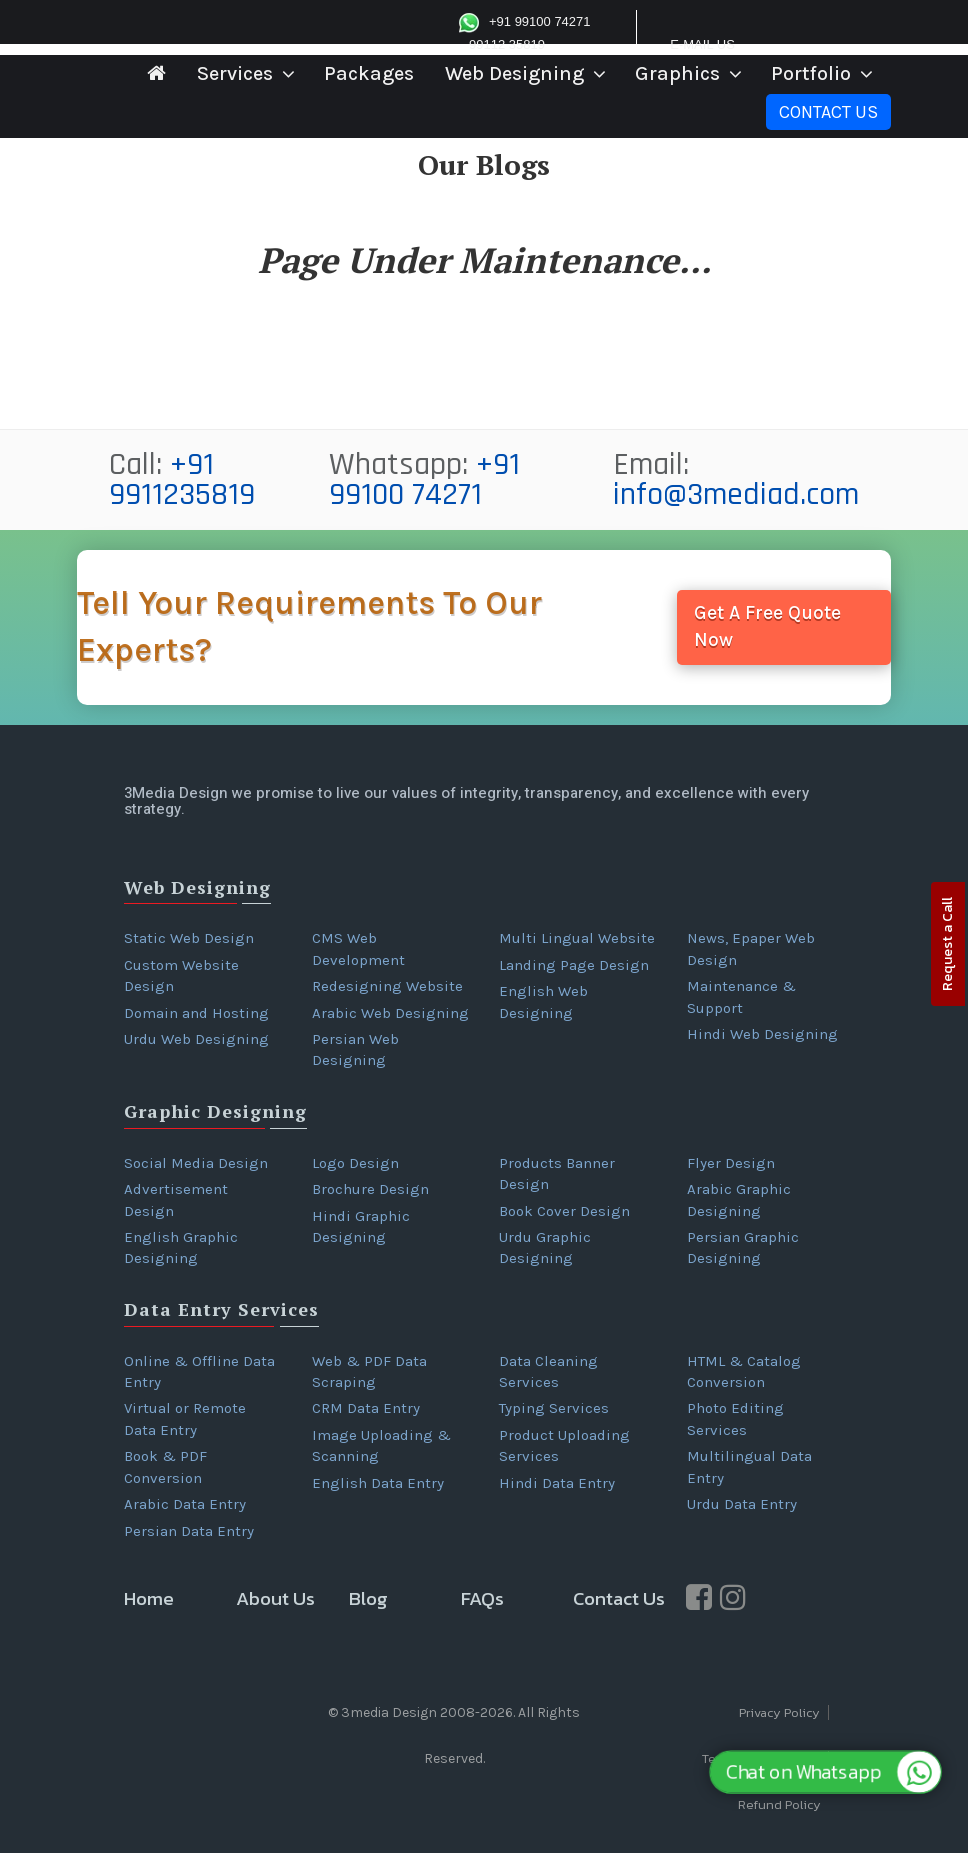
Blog (368, 1598)
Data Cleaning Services (548, 1371)
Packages (369, 73)
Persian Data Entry (189, 1531)
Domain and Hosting (196, 1013)
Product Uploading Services (564, 1445)
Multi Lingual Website (577, 938)
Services (235, 73)
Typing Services (554, 1408)
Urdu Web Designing (196, 1039)
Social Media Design (196, 1163)
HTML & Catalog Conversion (744, 1371)
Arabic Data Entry (185, 1504)
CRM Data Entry (366, 1408)
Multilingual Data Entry (749, 1466)
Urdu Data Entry (742, 1504)
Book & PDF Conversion (165, 1466)
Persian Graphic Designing (743, 1247)
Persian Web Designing (355, 1049)
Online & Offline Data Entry (199, 1371)
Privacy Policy (779, 1712)
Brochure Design (370, 1189)
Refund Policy (779, 1804)
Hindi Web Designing (762, 1034)
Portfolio (811, 73)
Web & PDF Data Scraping (369, 1371)
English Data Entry (378, 1483)
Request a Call (947, 944)
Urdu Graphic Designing (545, 1247)
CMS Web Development (358, 948)
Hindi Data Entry (557, 1483)
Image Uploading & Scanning (381, 1445)
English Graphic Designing (181, 1247)
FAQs (482, 1598)
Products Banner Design (557, 1173)
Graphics (677, 73)
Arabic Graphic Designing (739, 1199)
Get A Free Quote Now (767, 626)
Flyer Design (731, 1163)
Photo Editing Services (735, 1418)
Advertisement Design (176, 1199)
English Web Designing (543, 1001)
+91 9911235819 (182, 479)
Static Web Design (189, 938)
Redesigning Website (387, 986)
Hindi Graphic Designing (361, 1226)
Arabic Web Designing (390, 1013)
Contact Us (828, 112)
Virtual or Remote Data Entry (185, 1418)
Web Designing (514, 73)
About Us (275, 1598)
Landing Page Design (574, 965)
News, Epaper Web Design (751, 948)
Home (149, 1598)
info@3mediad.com (736, 494)
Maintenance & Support (741, 996)
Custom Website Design (181, 975)
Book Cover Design (564, 1211)
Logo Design (355, 1163)
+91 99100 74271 (424, 479)
